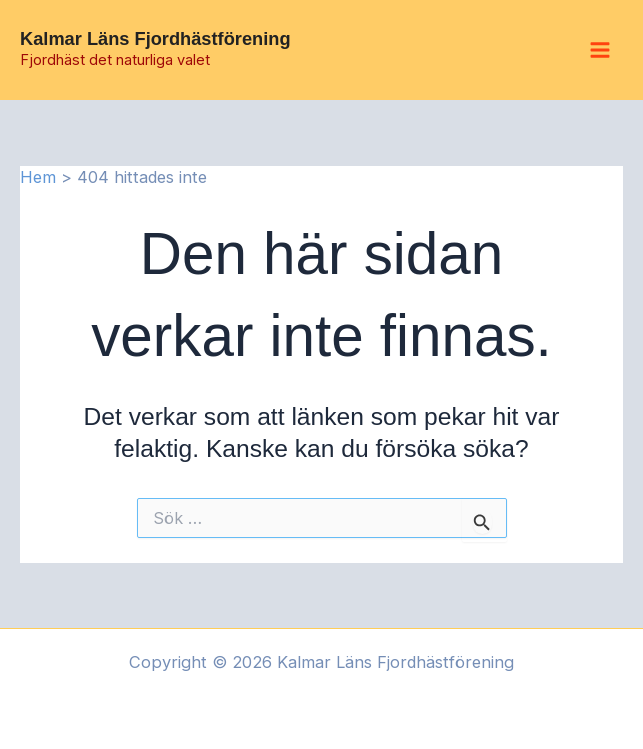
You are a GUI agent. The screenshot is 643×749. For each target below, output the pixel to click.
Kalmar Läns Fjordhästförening (155, 38)
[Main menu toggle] (599, 50)
